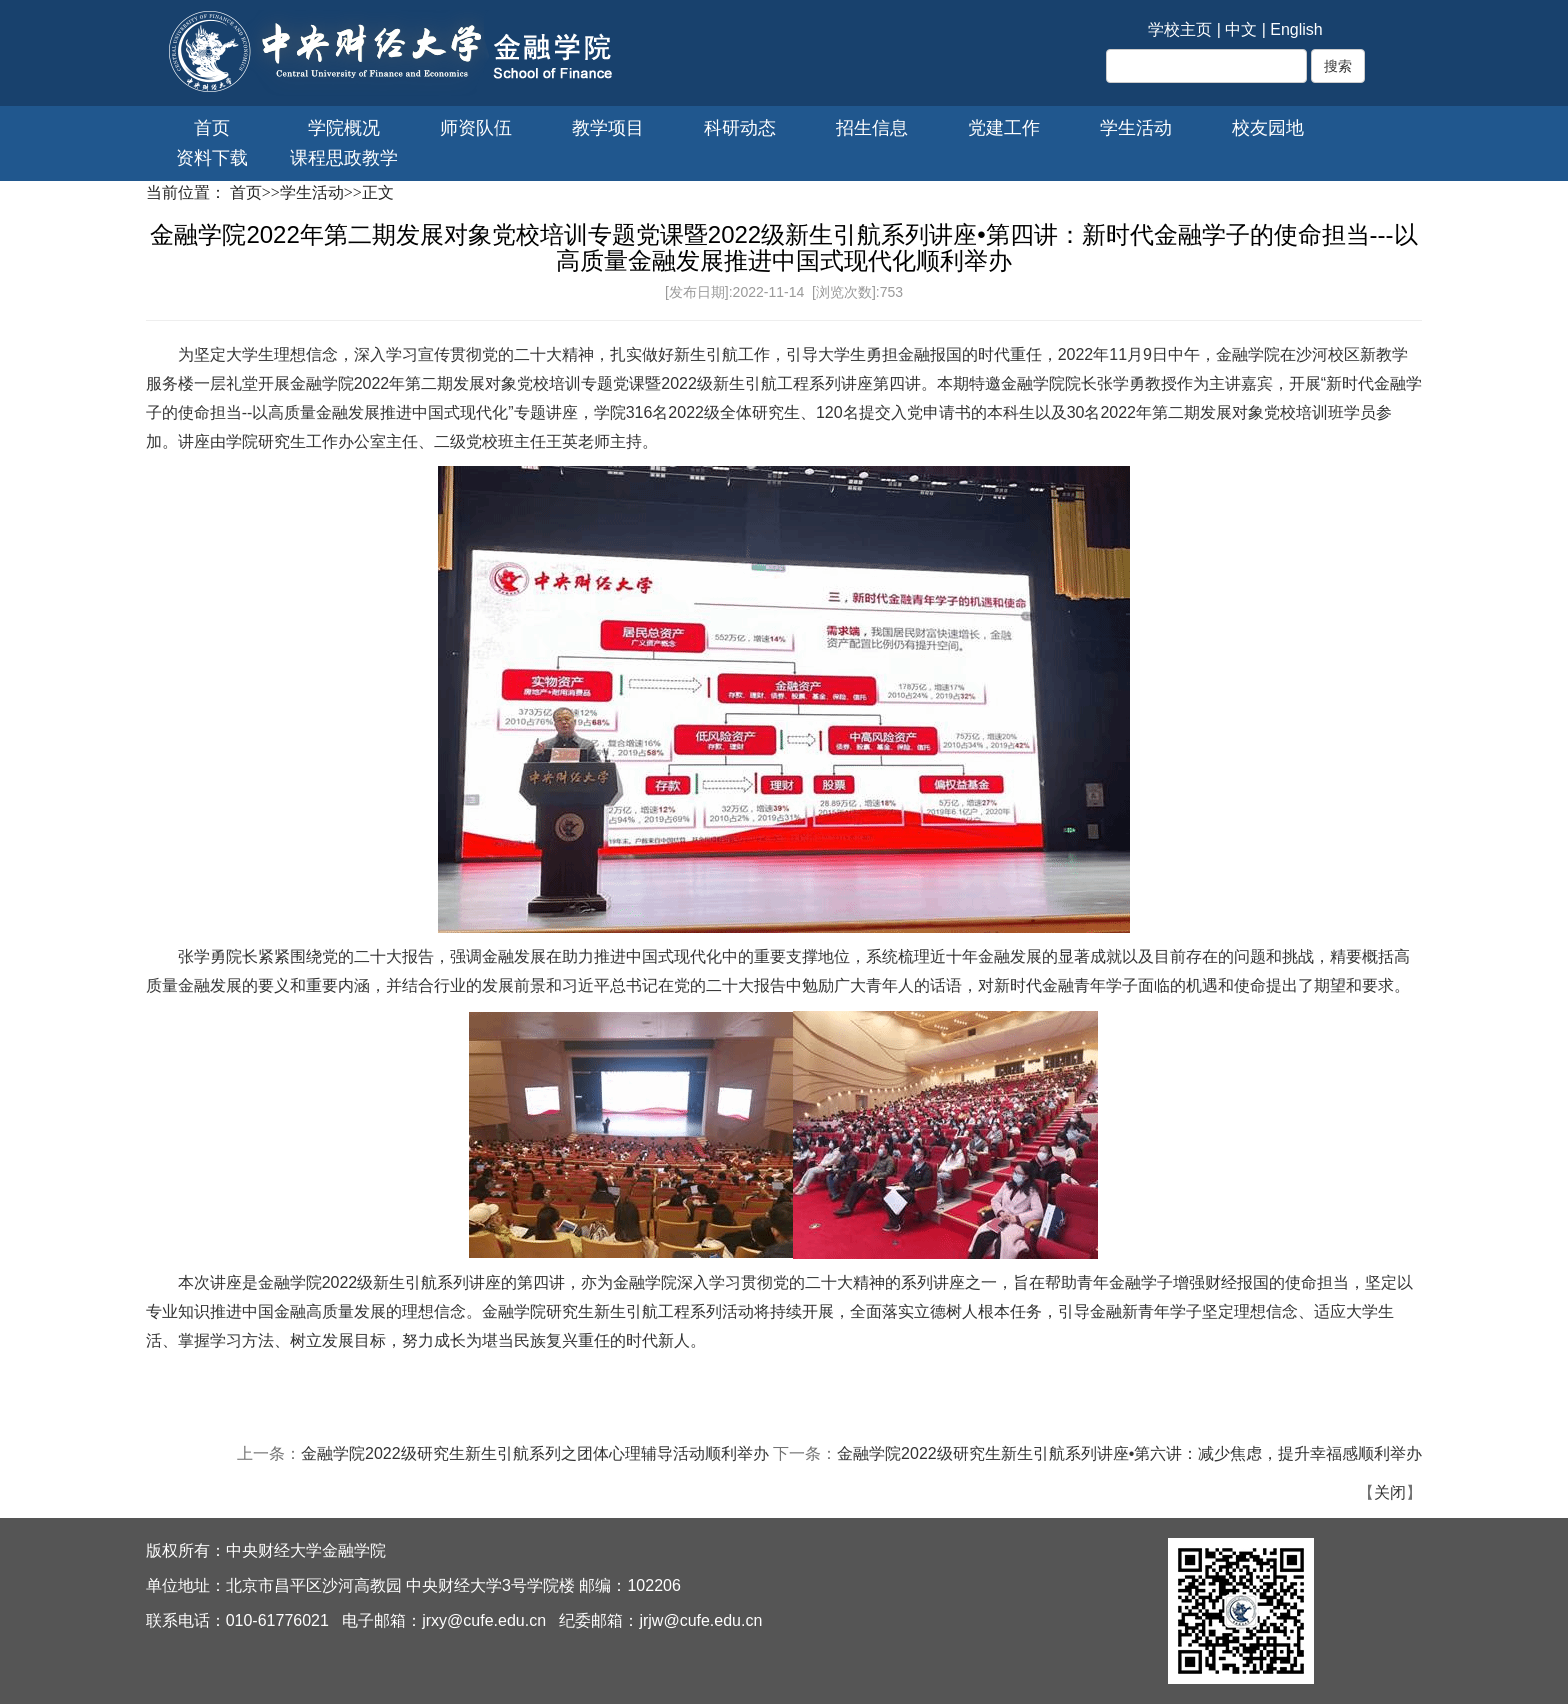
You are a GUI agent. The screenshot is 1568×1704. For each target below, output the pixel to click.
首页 (212, 128)
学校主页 (1180, 29)
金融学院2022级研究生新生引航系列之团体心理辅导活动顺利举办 (535, 1453)
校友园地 (1268, 128)
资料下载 (212, 158)
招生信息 (872, 128)
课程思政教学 (344, 158)
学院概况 (344, 128)
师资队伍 (476, 128)
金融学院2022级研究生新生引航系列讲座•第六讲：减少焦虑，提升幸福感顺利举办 (1129, 1453)
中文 (1241, 29)
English (1296, 29)
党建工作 (1004, 128)
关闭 (1390, 1492)
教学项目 (608, 128)
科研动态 (740, 128)
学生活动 (1136, 128)
